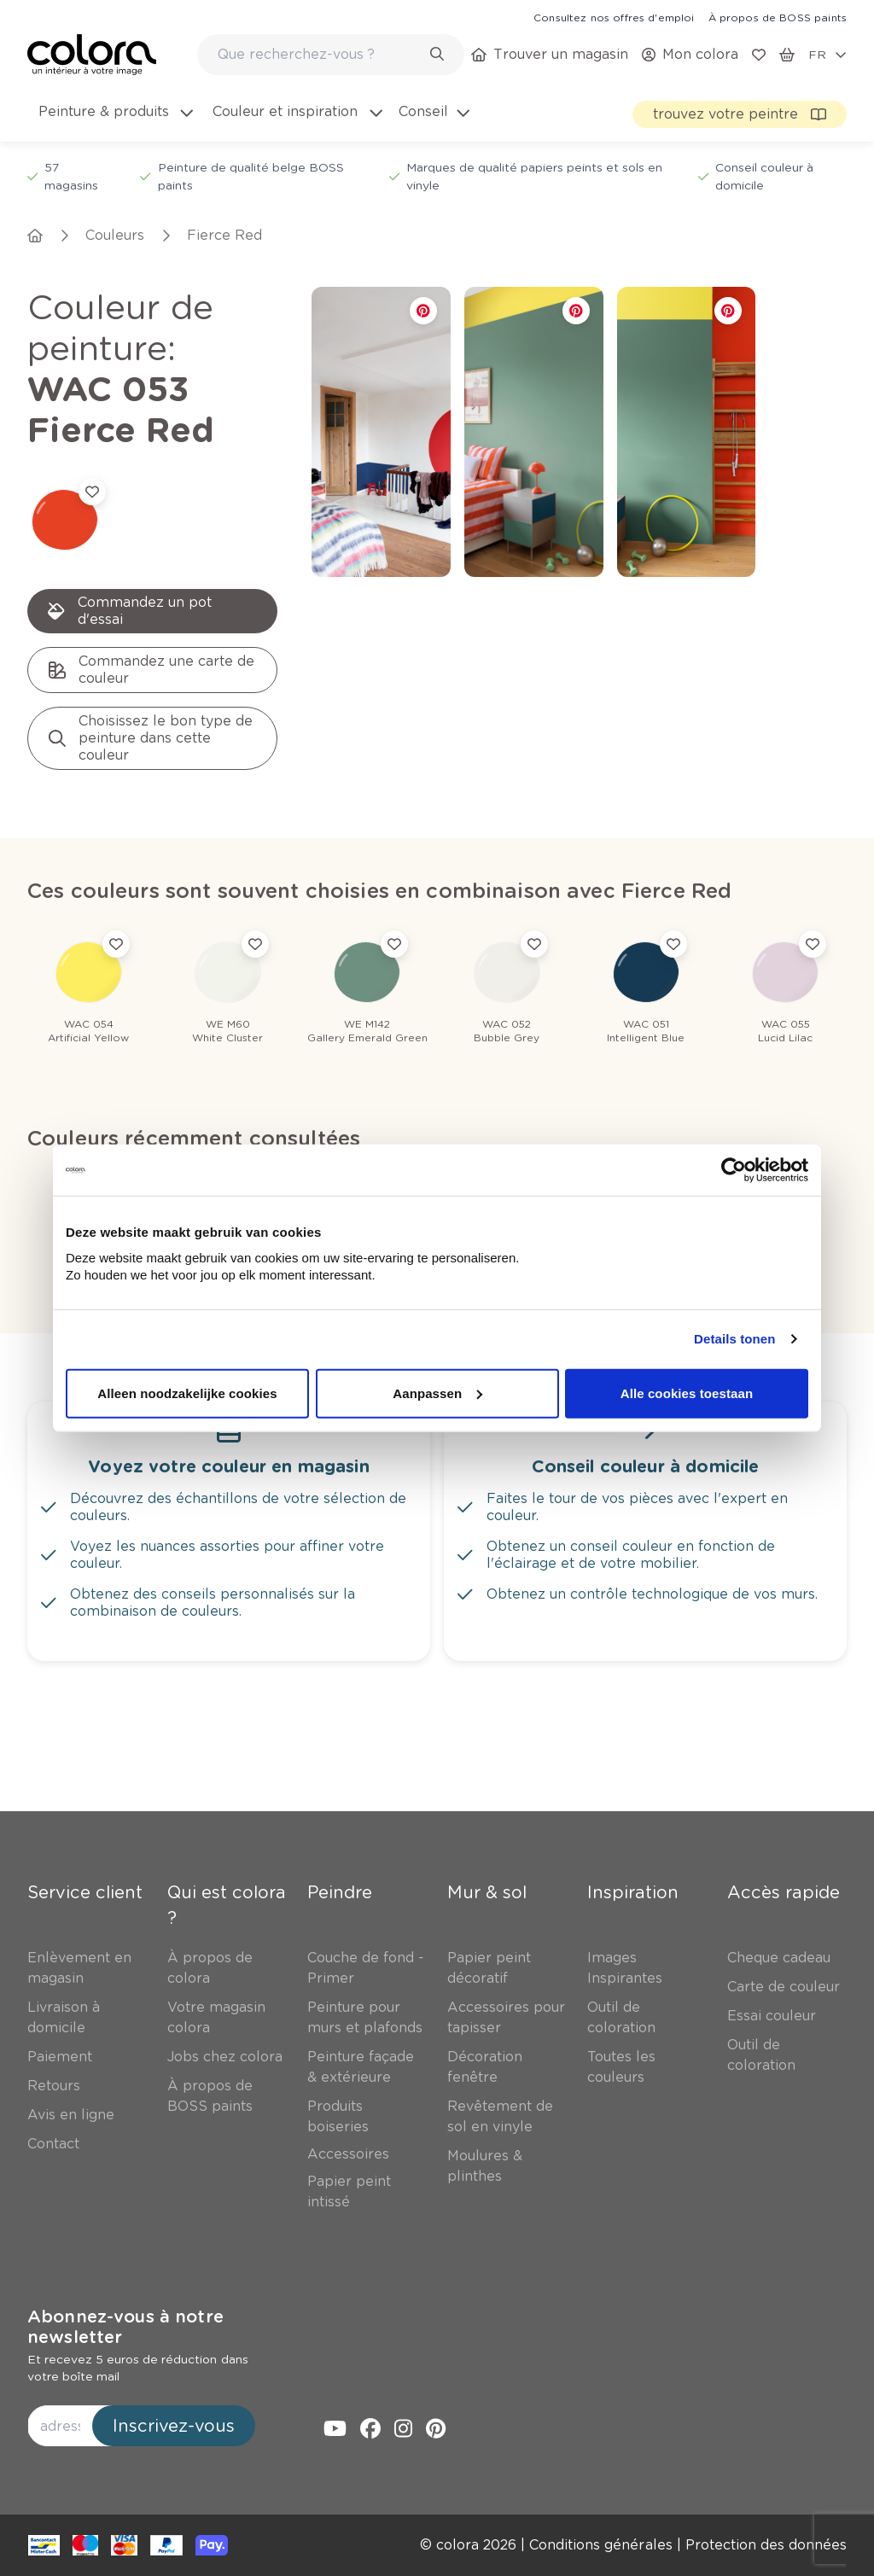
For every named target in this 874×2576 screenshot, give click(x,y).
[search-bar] (320, 54)
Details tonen (734, 1339)
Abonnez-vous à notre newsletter (125, 2326)
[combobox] (330, 54)
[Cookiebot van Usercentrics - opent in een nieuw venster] (733, 1170)
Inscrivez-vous (174, 2426)
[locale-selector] (827, 54)
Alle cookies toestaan (687, 1392)
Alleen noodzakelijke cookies (187, 1392)
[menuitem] (114, 122)
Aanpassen (437, 1392)
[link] (613, 17)
